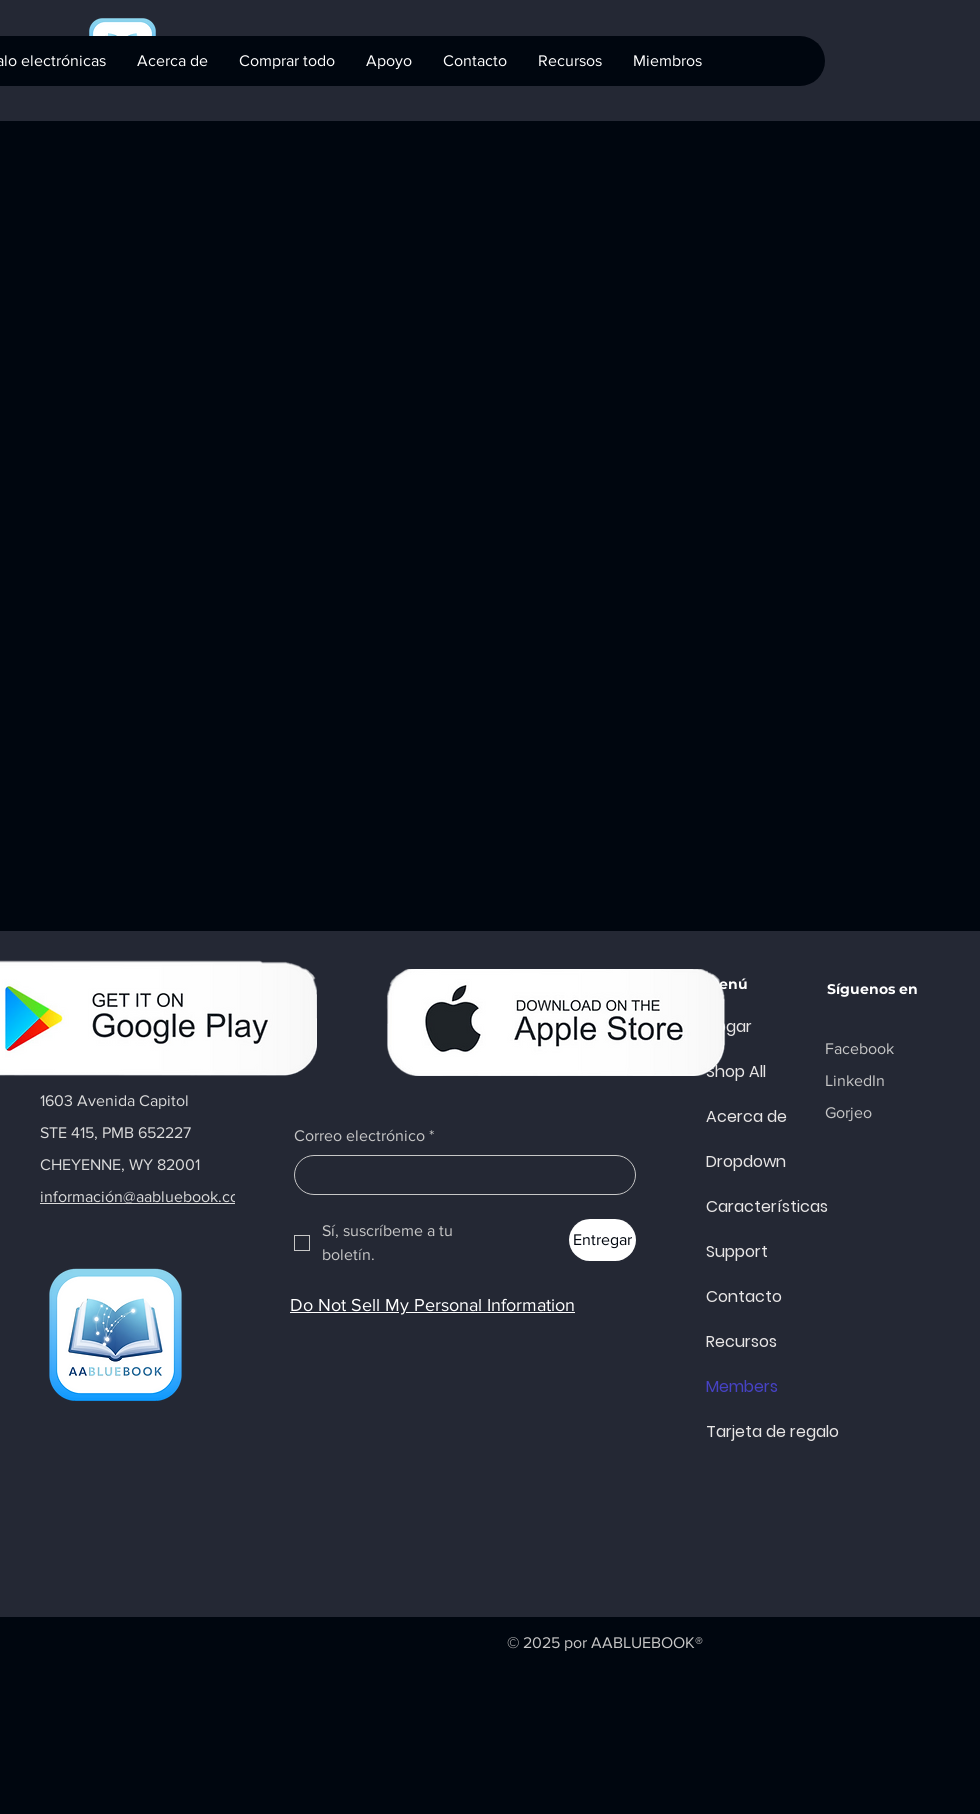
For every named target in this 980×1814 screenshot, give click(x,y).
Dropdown (746, 1161)
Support (737, 1251)
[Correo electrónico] (459, 1175)
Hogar (729, 1026)
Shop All (736, 1071)
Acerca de (746, 1116)
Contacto (744, 1296)
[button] (388, 61)
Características (754, 1206)
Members (742, 1386)
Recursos (741, 1341)
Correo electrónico (364, 1136)
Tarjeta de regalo (754, 1431)
